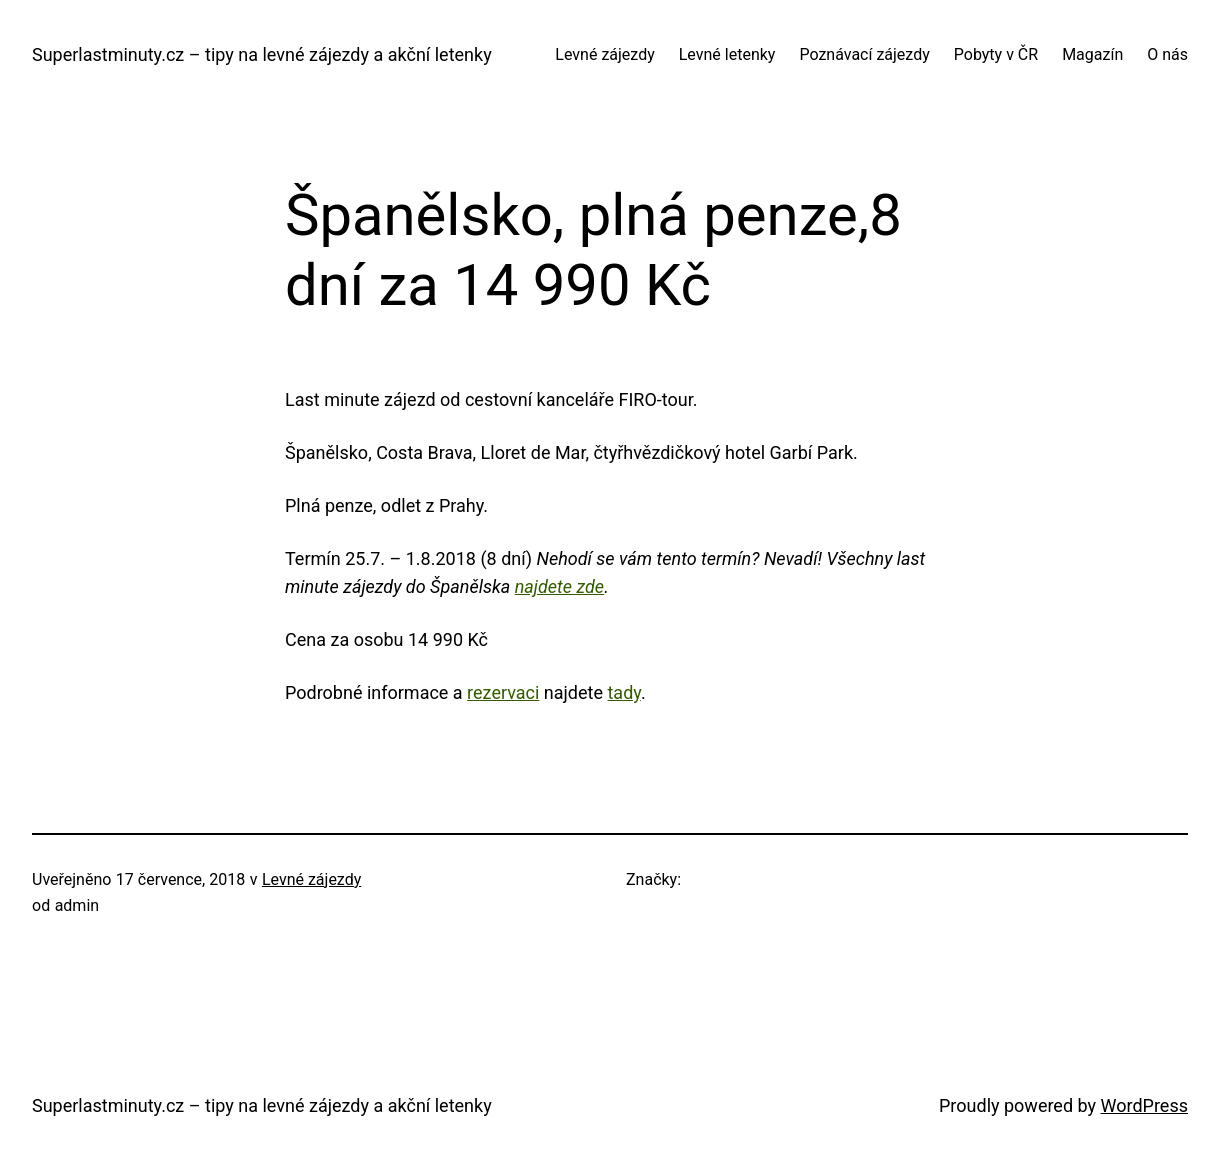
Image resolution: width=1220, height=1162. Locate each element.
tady (623, 692)
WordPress (1144, 1105)
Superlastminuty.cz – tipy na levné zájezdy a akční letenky (262, 54)
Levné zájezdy (311, 879)
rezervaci (503, 692)
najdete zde (559, 586)
